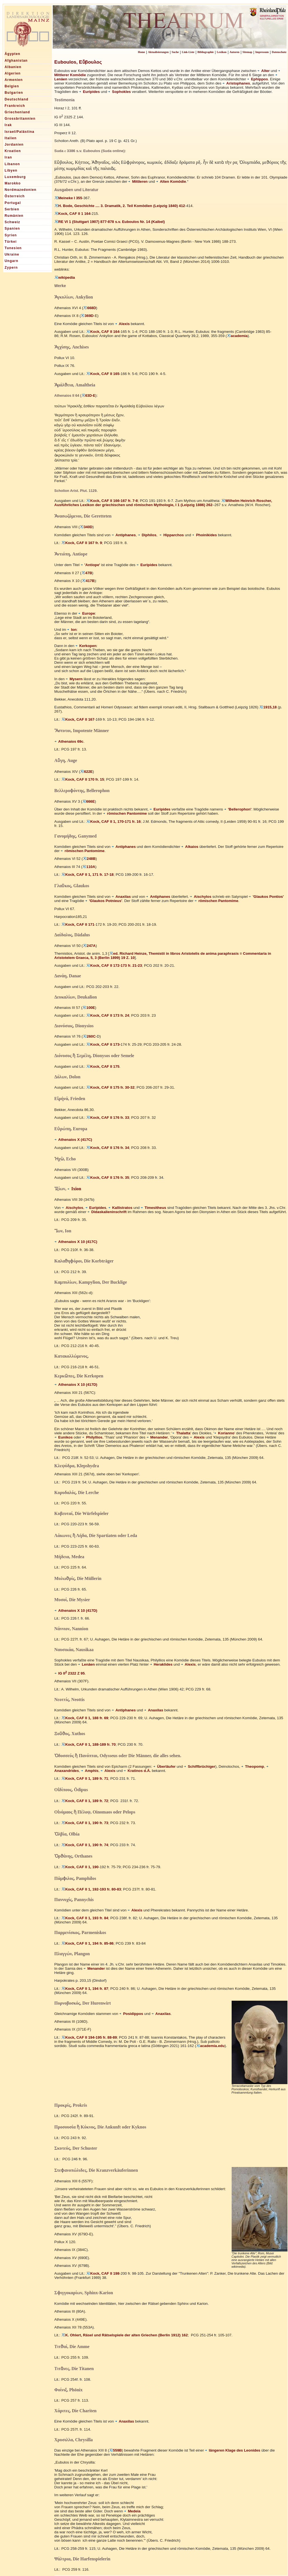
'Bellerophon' (237, 809)
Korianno (224, 1433)
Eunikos (63, 1437)
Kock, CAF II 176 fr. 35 (107, 1177)
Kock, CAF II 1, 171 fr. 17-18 (87, 874)
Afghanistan (16, 60)
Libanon (12, 164)
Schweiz (12, 222)
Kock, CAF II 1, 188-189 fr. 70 (88, 1744)
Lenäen (86, 1664)
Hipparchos (171, 535)
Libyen (11, 170)
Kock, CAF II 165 (102, 374)
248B (89, 859)
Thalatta (181, 1433)
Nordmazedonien (21, 190)
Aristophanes (236, 83)
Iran (8, 157)
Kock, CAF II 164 (102, 331)
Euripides (89, 92)
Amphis (90, 1771)
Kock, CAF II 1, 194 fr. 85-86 (87, 1943)
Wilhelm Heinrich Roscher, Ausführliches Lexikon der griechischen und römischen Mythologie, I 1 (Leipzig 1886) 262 (163, 503)
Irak (8, 125)
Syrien (11, 235)
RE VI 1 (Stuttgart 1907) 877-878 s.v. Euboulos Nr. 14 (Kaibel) (109, 222)
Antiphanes (124, 535)
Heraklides (161, 1664)
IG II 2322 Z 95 (69, 1673)
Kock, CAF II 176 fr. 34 (107, 1148)
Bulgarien (14, 93)
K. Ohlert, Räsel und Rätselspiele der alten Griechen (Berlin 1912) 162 (124, 2335)
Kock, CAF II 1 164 (72, 213)
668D (89, 308)
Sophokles (119, 92)
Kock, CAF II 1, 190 (80, 1867)
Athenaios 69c (68, 741)
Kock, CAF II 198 (102, 2273)
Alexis (122, 324)
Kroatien (13, 151)
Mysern (74, 679)
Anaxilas (121, 896)
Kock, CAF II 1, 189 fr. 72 (84, 1801)
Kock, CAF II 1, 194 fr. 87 (84, 1988)
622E (86, 771)
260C (89, 1036)
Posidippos (131, 2014)
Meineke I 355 (68, 198)
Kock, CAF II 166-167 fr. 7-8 (112, 501)
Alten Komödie (171, 181)
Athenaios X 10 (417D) (75, 1384)
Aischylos (200, 896)
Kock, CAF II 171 (77, 924)
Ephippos (257, 79)
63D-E (88, 396)
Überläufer (164, 1766)
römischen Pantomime (125, 813)
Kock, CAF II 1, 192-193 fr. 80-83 (91, 1889)
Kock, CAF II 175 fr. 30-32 (110, 1087)
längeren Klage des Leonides (232, 2450)
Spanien (12, 228)
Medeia (132, 2511)
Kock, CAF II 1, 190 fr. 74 (84, 1845)
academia (237, 336)
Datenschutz (279, 52)
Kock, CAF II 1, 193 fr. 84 (84, 1918)
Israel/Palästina (20, 132)
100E (88, 1008)
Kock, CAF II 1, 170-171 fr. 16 (113, 821)
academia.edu (210, 2046)
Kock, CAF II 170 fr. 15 (82, 779)
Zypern (11, 268)
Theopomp (252, 1766)
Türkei (11, 242)
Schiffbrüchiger (199, 1766)
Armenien (14, 80)
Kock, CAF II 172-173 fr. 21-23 (114, 965)
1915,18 (268, 707)
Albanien (13, 67)
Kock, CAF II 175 (102, 1066)
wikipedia (64, 277)
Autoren (234, 52)
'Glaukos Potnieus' (103, 901)
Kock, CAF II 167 (77, 719)
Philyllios (92, 1437)
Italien (11, 138)
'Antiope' (90, 565)
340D (86, 527)
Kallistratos (120, 1208)
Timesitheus (153, 1208)
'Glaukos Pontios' (266, 896)
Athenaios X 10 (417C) (75, 1242)
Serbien (12, 209)
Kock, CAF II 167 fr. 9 (81, 543)
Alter (263, 71)
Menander (157, 1437)
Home (141, 52)
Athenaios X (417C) (73, 1139)
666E (88, 801)
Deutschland (16, 99)
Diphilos (147, 535)
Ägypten (12, 54)
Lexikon (222, 52)
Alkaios (189, 847)
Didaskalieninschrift (107, 1212)
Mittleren (138, 181)
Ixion (74, 1188)
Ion (71, 629)
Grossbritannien (20, 119)
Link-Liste (188, 52)
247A (89, 946)
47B (86, 573)
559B (115, 2450)
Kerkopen (85, 646)
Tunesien (13, 248)
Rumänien (14, 216)
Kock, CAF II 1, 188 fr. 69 (84, 1718)
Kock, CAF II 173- (103, 1044)
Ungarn (11, 261)
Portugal (13, 203)
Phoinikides (204, 535)
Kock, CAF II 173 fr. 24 (107, 1015)
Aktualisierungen (158, 52)
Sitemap (247, 52)
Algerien (13, 73)
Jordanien (14, 144)
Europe (86, 613)
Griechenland (17, 112)
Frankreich (15, 106)
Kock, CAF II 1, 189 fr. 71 (84, 1778)
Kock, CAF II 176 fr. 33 (107, 1117)
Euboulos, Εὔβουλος (78, 62)
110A (88, 867)
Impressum (262, 52)
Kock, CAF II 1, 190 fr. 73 (84, 1823)
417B (88, 581)
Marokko (13, 183)
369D (87, 316)
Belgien (12, 86)
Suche (175, 52)
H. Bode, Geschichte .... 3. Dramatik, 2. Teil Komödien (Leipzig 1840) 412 (119, 206)
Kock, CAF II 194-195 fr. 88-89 (89, 2037)
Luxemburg (15, 177)
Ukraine (12, 254)
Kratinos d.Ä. (137, 1771)
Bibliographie (205, 52)
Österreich (15, 196)
